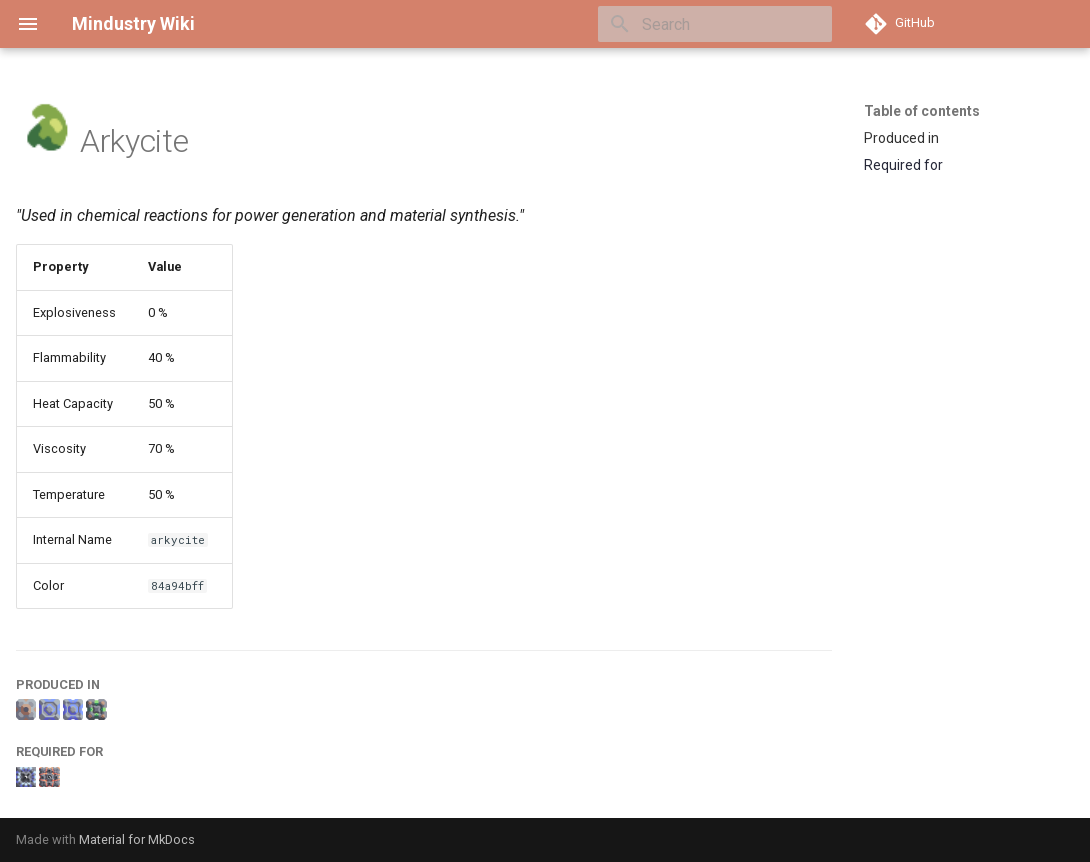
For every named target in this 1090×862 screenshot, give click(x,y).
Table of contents (922, 111)
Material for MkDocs (137, 839)
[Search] (715, 24)
